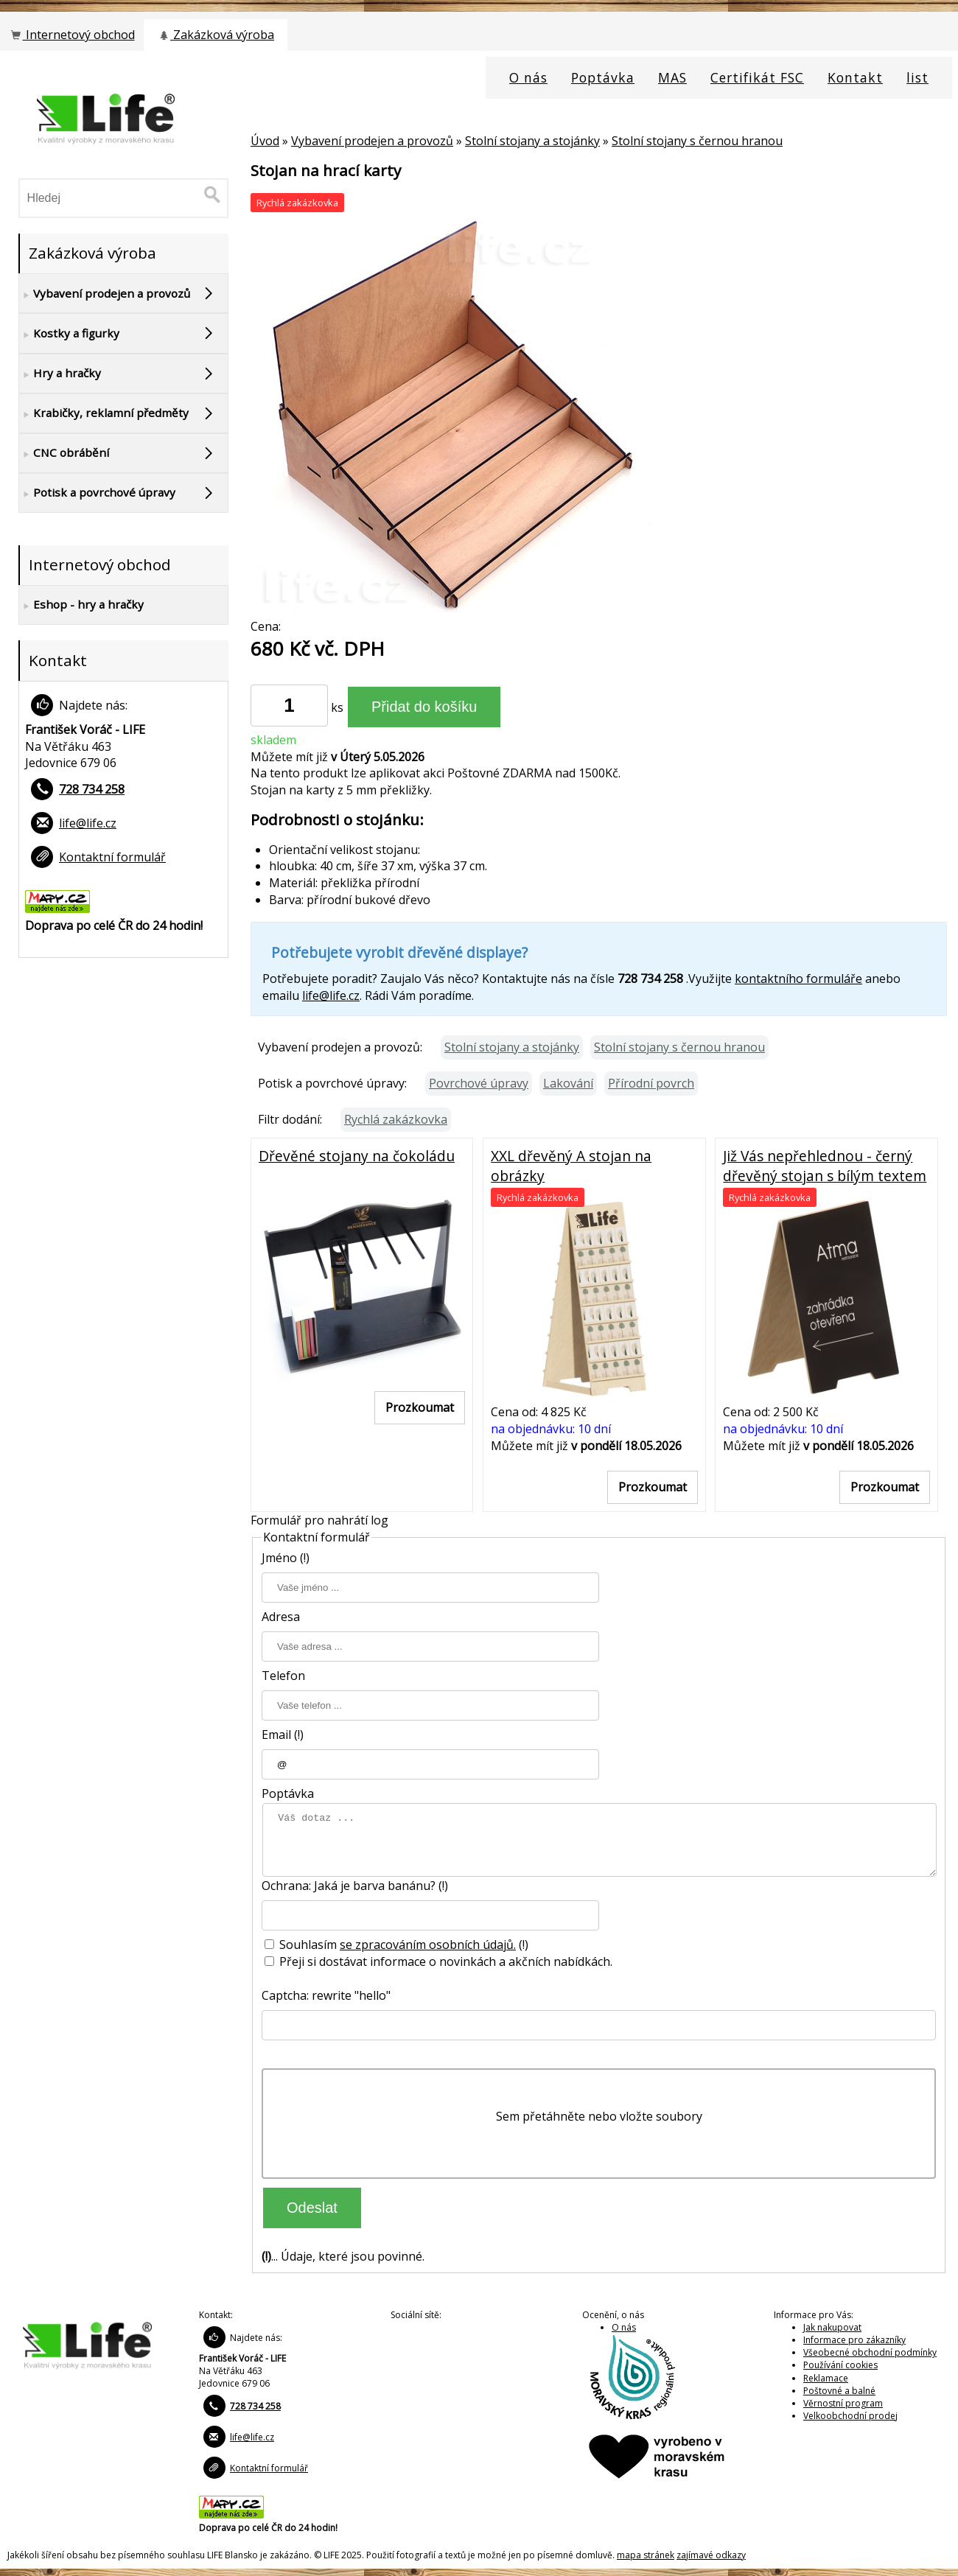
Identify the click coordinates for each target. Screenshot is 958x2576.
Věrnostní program (843, 2403)
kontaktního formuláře (798, 978)
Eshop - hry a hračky (81, 605)
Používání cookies (840, 2365)
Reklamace (825, 2378)
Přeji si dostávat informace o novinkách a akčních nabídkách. (438, 1961)
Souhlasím (302, 1944)
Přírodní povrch (651, 1083)
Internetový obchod (71, 35)
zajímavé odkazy (711, 2555)
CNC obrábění (64, 453)
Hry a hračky (60, 373)
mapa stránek (645, 2555)
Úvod (265, 141)
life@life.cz (331, 995)
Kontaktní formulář (112, 857)
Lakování (568, 1083)
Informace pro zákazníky (854, 2340)
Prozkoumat (419, 1407)
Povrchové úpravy (478, 1083)
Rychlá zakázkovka (395, 1119)
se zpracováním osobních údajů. (428, 1944)
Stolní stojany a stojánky (532, 141)
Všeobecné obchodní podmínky (870, 2352)
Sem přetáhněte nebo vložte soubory (599, 2116)
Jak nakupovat (832, 2327)
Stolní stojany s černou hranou (697, 141)
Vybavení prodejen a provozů (372, 141)
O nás (624, 2327)
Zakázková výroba (215, 35)
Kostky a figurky (69, 334)
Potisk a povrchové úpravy (97, 493)
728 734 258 (92, 789)
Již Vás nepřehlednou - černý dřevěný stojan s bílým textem (824, 1166)
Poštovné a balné (839, 2390)
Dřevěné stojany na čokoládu (357, 1156)
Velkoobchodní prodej (850, 2415)
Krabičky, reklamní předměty (104, 413)
